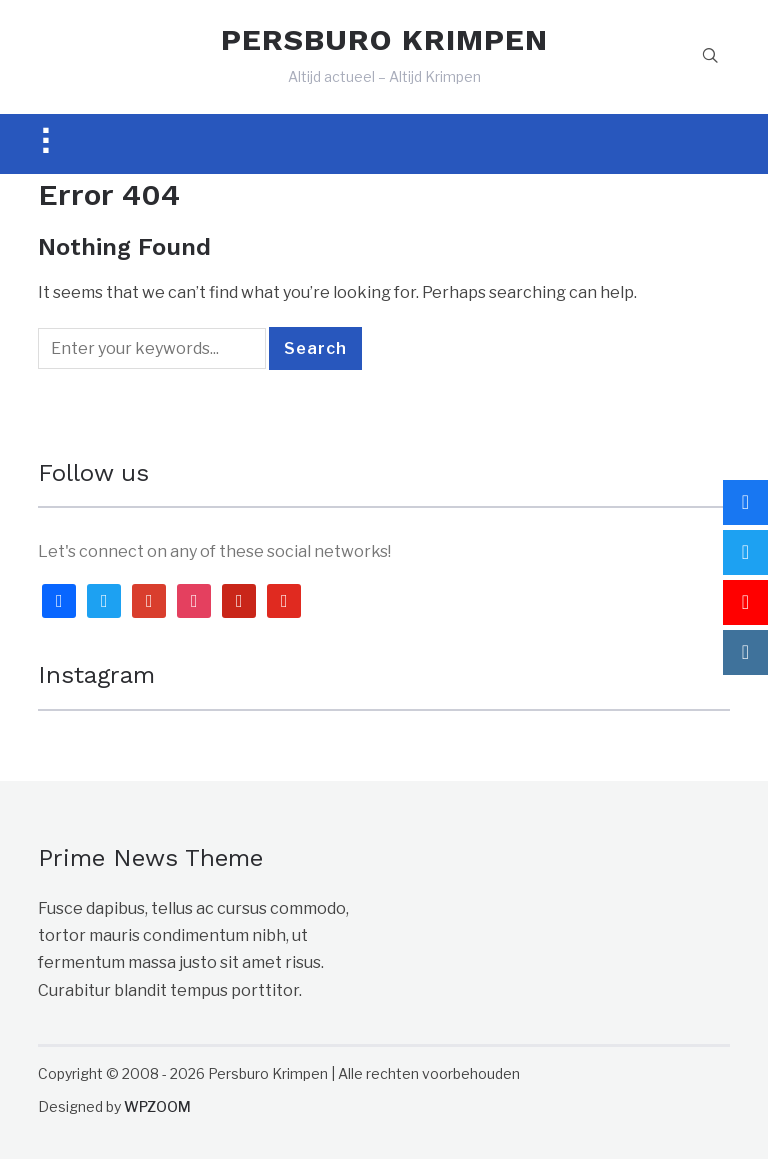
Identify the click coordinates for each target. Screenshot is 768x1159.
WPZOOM (157, 1106)
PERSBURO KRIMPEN (384, 39)
